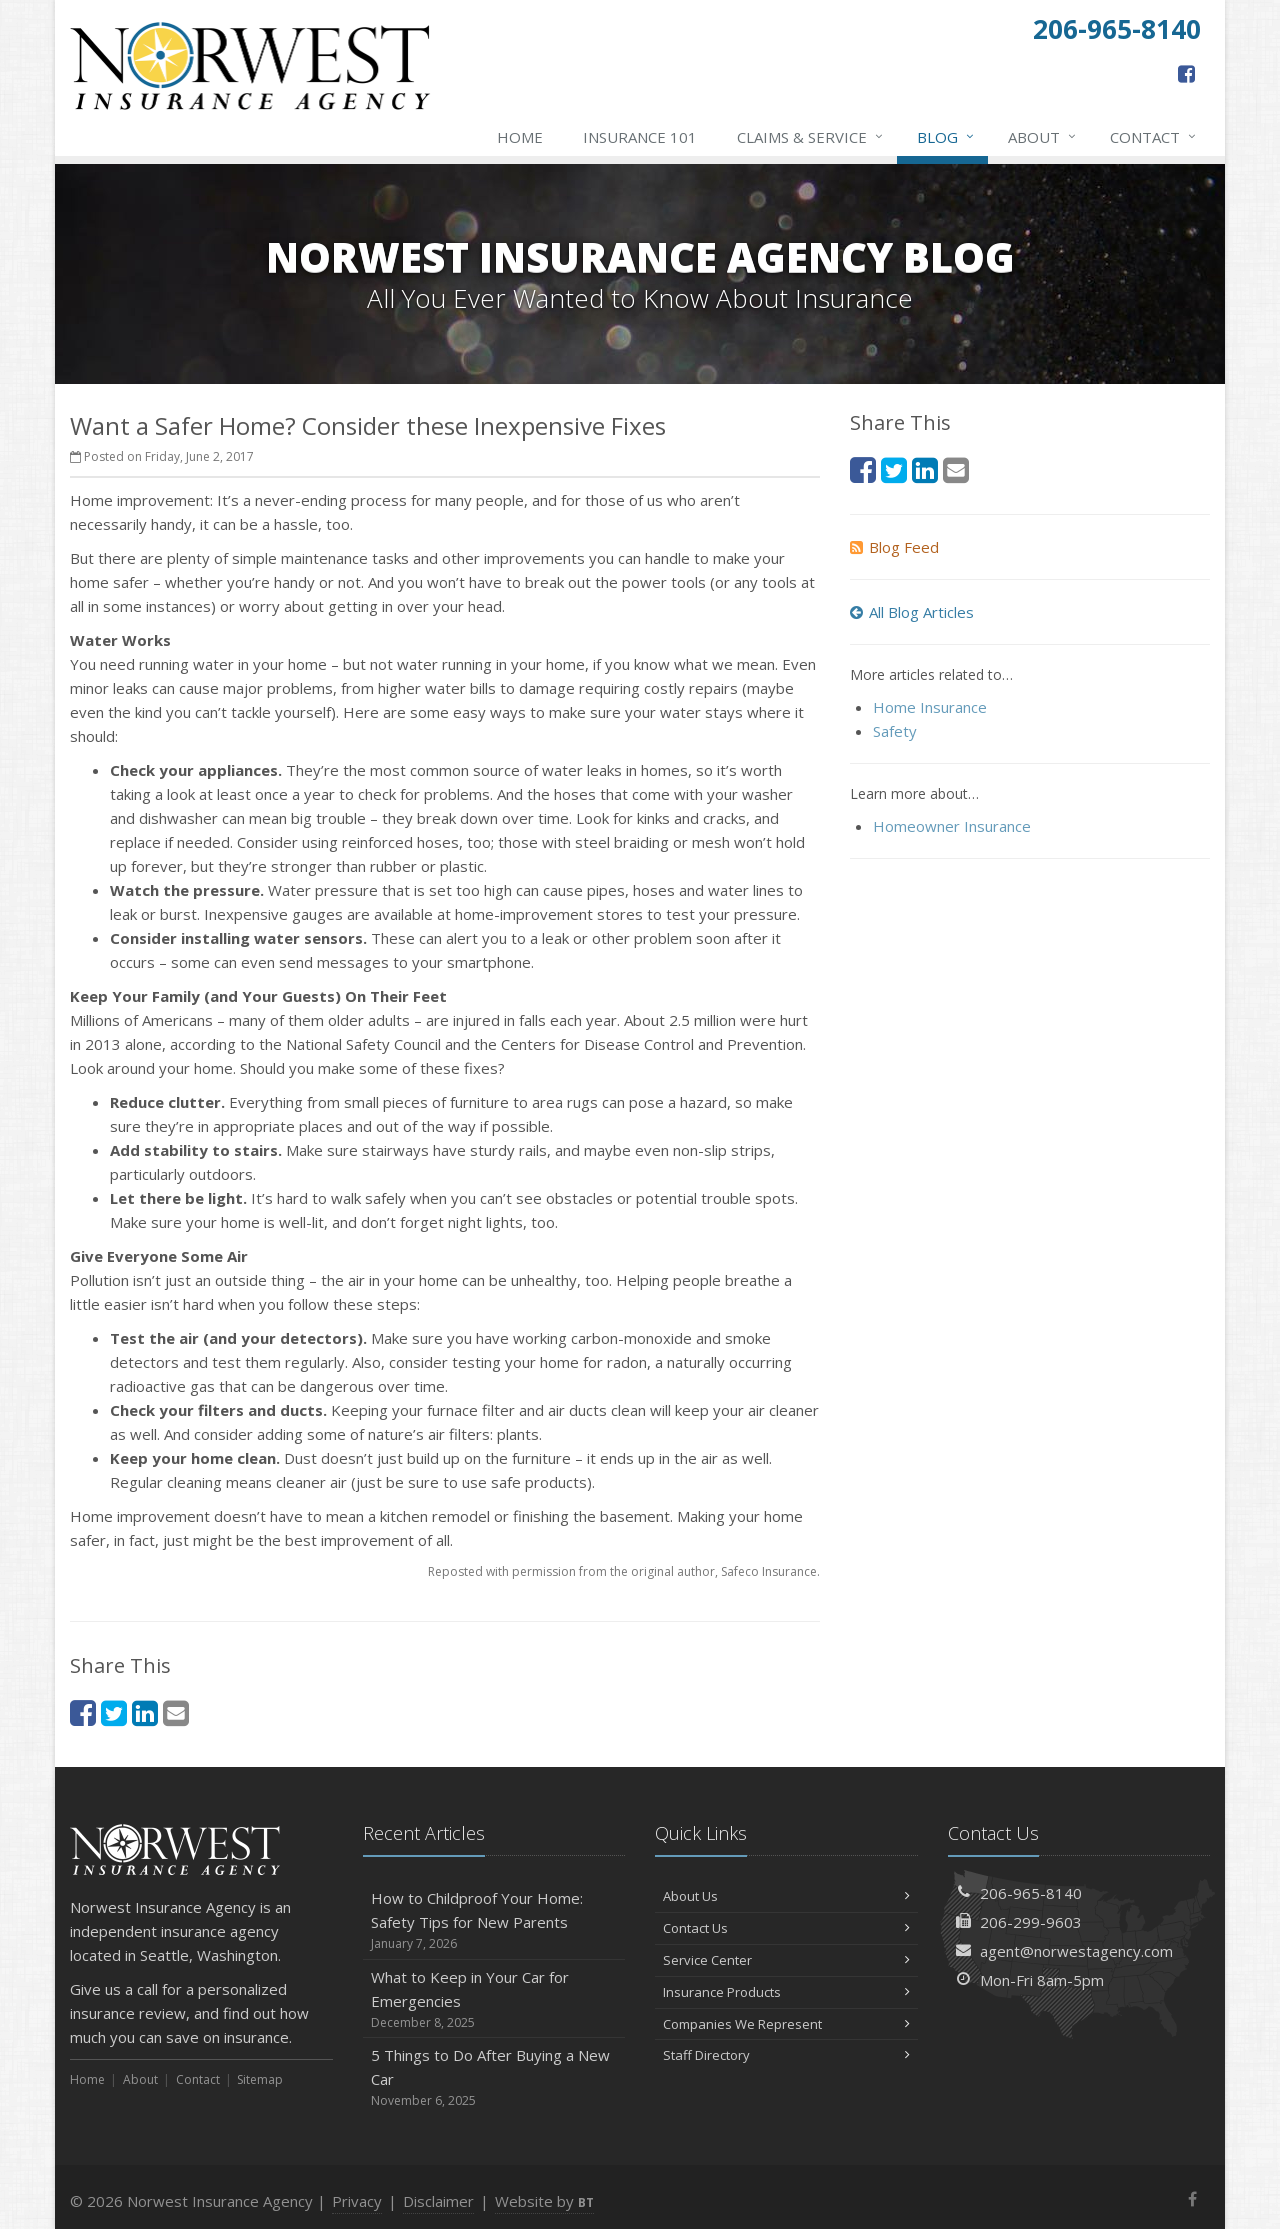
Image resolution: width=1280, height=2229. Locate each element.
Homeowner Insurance (952, 826)
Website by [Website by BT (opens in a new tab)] (544, 2201)
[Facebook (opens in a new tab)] (1186, 73)
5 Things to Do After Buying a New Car (494, 2077)
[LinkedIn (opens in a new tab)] (145, 1712)
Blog (946, 137)
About (1043, 137)
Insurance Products (786, 1992)
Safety (895, 731)
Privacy (357, 2201)
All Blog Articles (912, 612)
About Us (786, 1896)
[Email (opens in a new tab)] (176, 1712)
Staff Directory (786, 2055)
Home (520, 137)
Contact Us (786, 1928)
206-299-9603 (1031, 1922)
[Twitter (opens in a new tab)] (114, 1712)
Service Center (786, 1960)
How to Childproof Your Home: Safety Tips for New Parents (494, 1920)
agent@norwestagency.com (1076, 1951)
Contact (1154, 137)
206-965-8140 (1031, 1893)
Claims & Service (811, 137)
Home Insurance (930, 707)
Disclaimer (438, 2201)
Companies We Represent (786, 2024)
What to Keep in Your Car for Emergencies (494, 1999)
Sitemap (260, 2079)
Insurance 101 (640, 137)
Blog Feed (894, 547)
